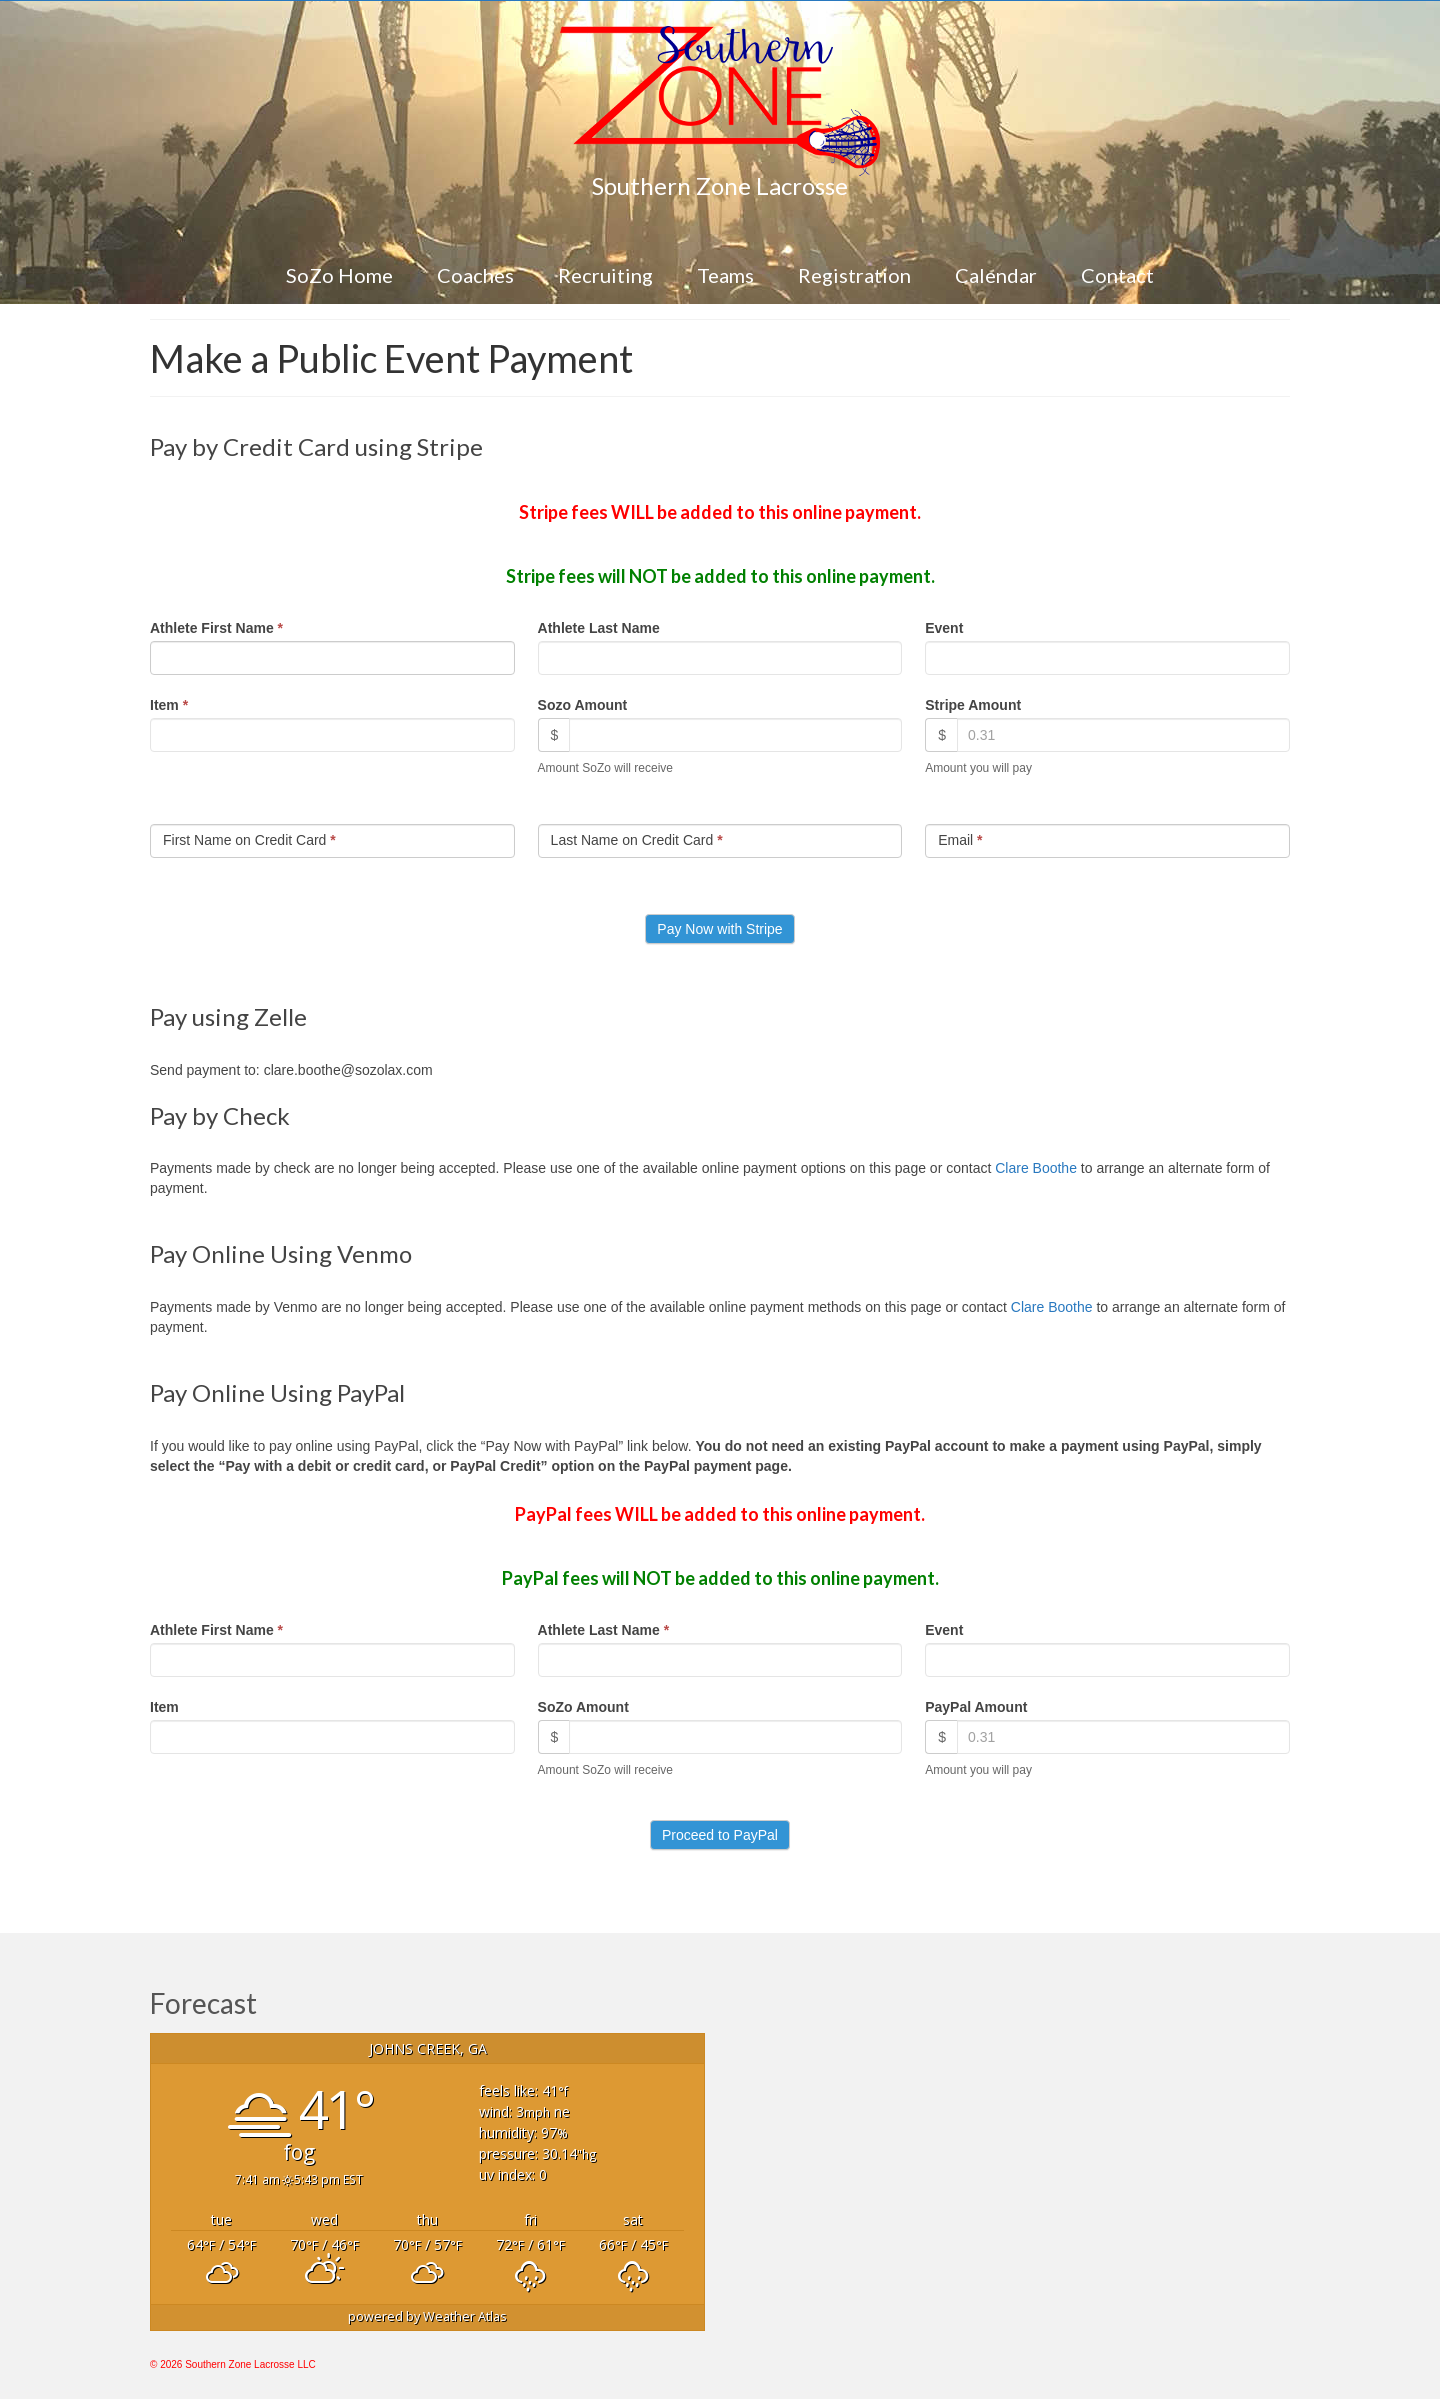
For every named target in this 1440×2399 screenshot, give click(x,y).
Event (944, 628)
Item (169, 705)
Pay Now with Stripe (719, 929)
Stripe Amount (973, 705)
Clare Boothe (1036, 1168)
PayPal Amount (976, 1707)
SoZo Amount (583, 1707)
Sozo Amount (583, 705)
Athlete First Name (216, 628)
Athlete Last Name (599, 628)
